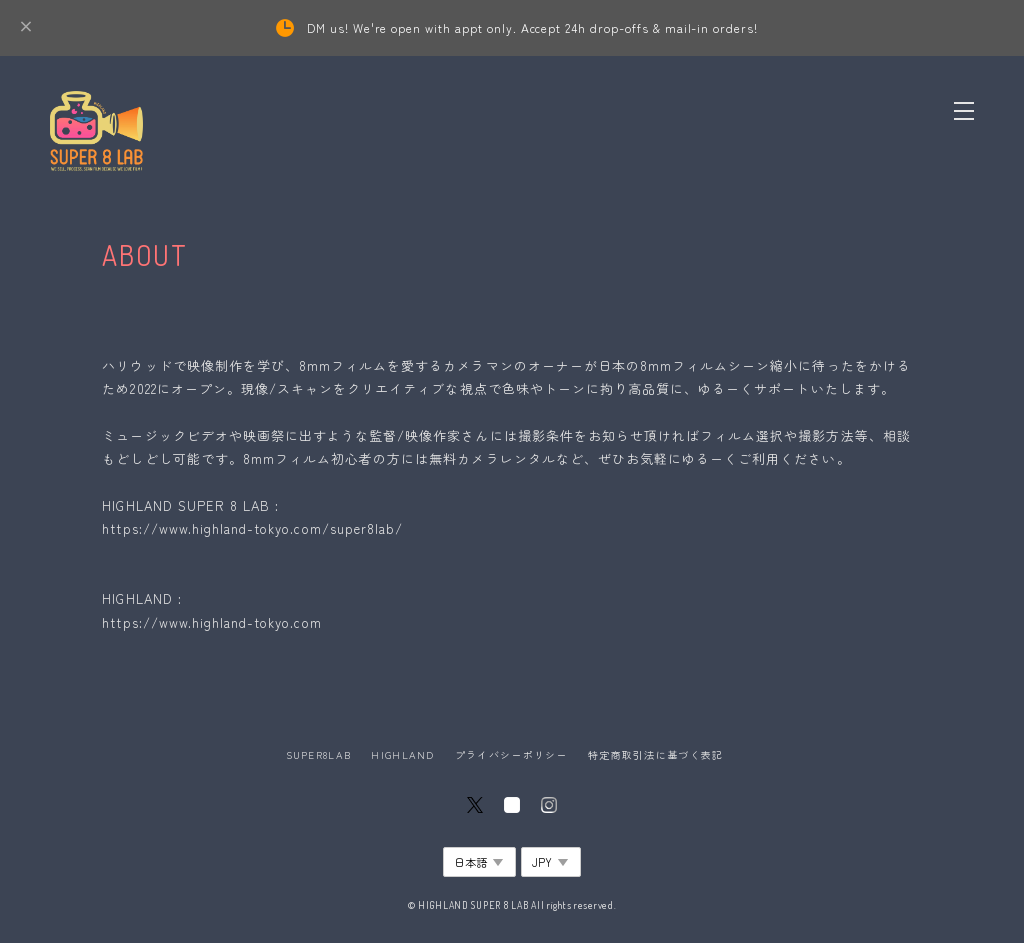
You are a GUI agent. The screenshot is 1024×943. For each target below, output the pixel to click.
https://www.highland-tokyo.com (211, 622)
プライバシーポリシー (511, 754)
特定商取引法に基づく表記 (655, 754)
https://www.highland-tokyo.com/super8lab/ (252, 528)
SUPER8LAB (319, 754)
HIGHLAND (402, 754)
